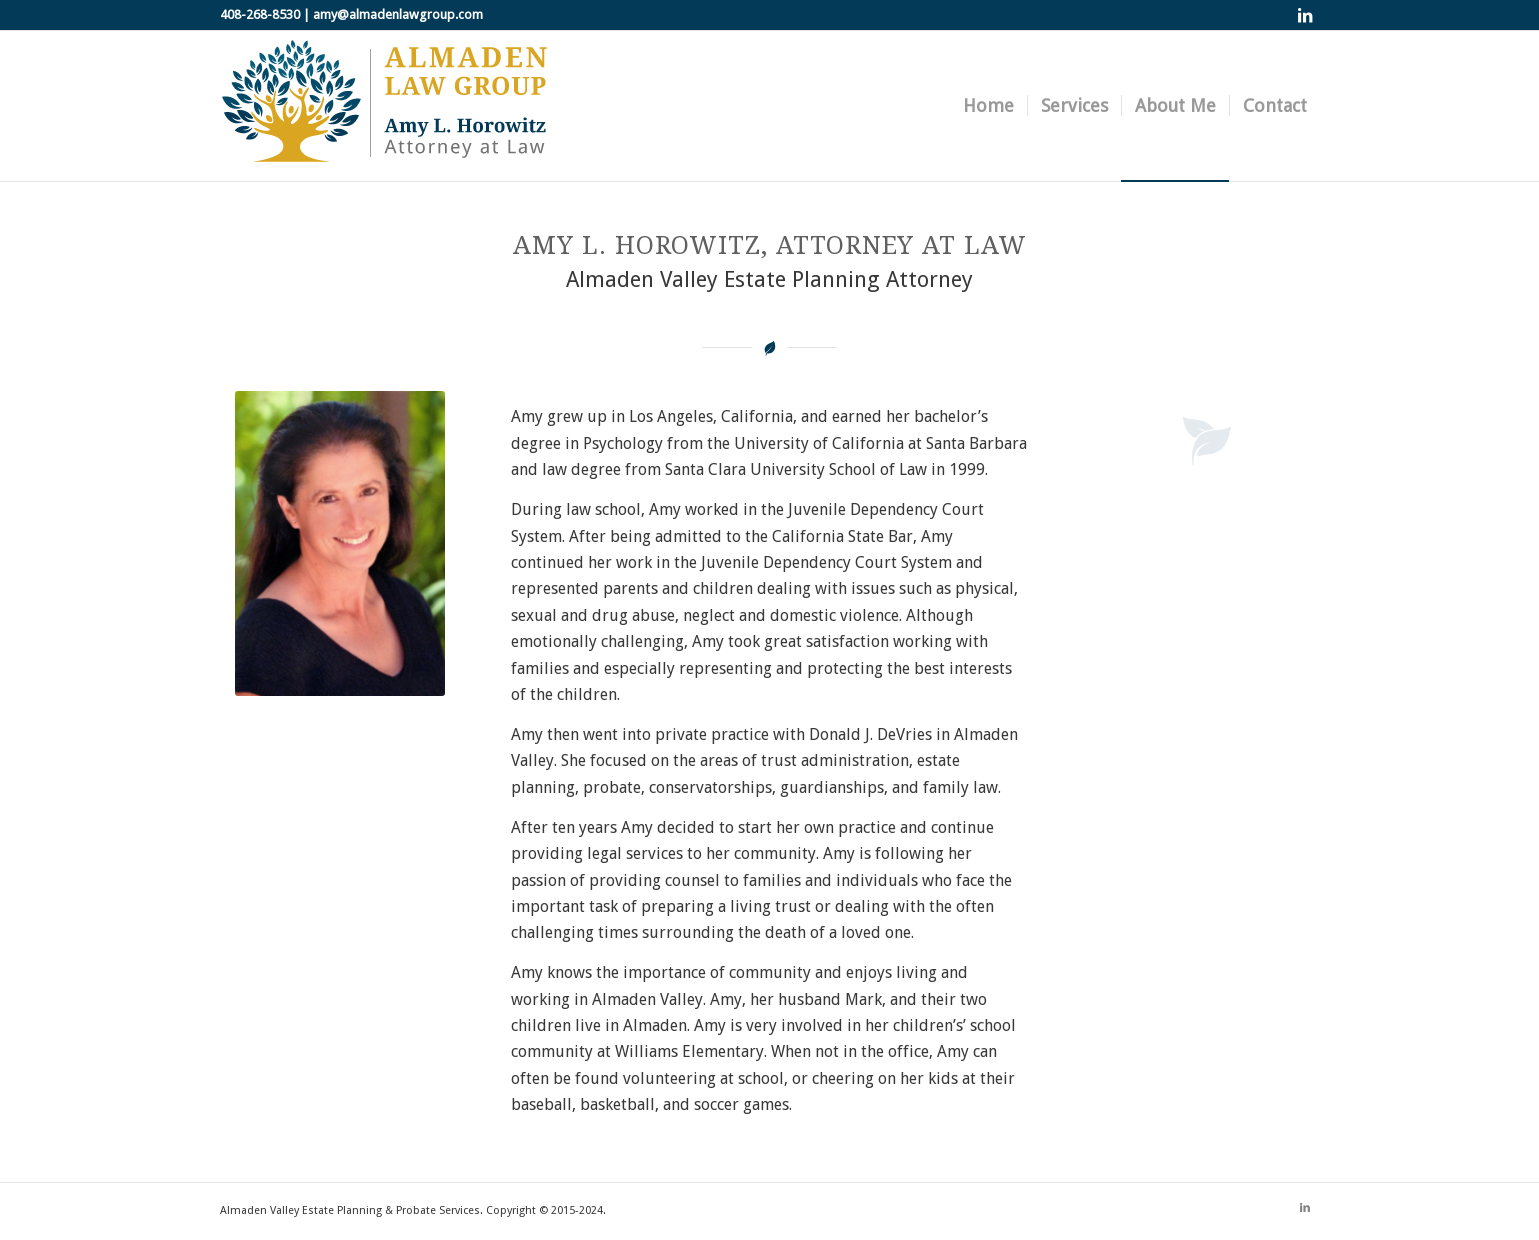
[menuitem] (988, 106)
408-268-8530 (260, 14)
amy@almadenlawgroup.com (398, 14)
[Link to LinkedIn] (1305, 15)
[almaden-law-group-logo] (385, 106)
